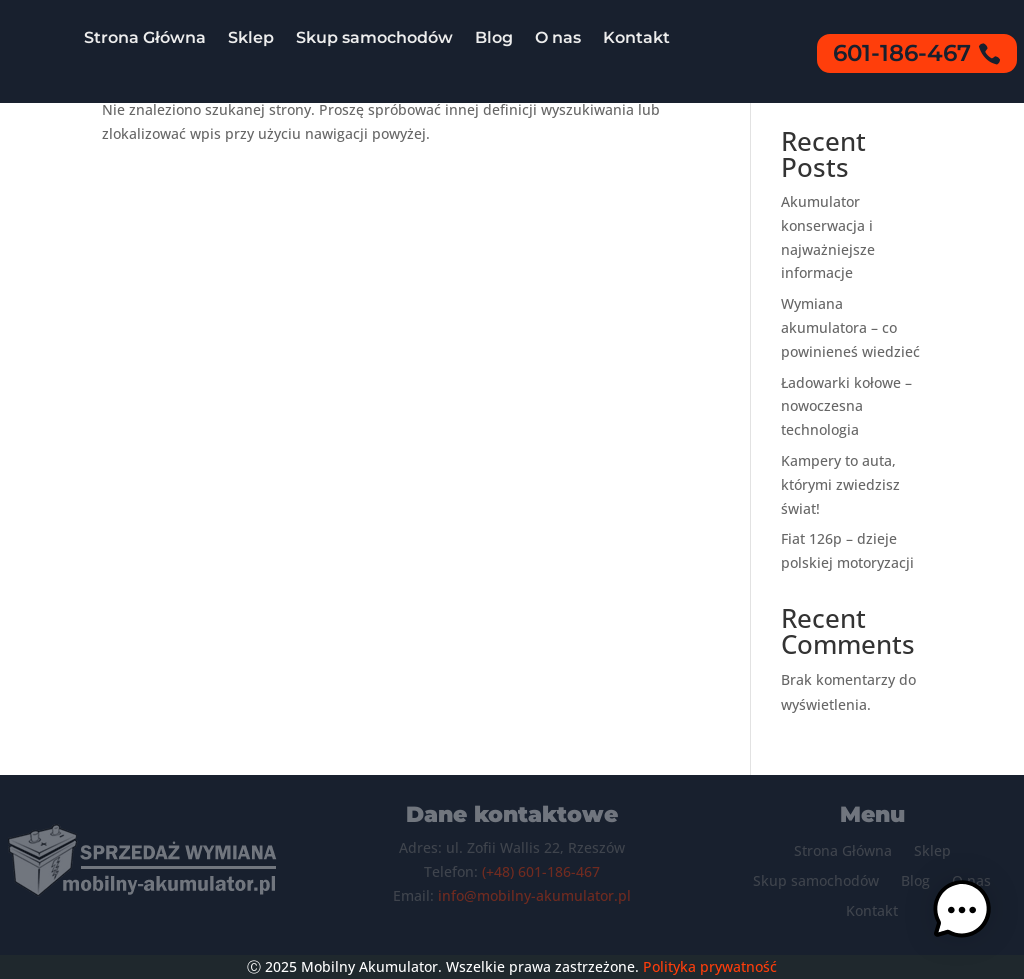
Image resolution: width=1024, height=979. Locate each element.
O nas (558, 37)
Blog (494, 37)
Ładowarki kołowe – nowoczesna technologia (846, 406)
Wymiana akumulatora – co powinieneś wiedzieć (850, 327)
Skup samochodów (374, 37)
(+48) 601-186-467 (541, 871)
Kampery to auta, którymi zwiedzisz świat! (840, 484)
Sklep (251, 37)
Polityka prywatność (710, 966)
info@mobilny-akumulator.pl (534, 895)
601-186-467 (902, 53)
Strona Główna (145, 37)
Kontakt (636, 37)
